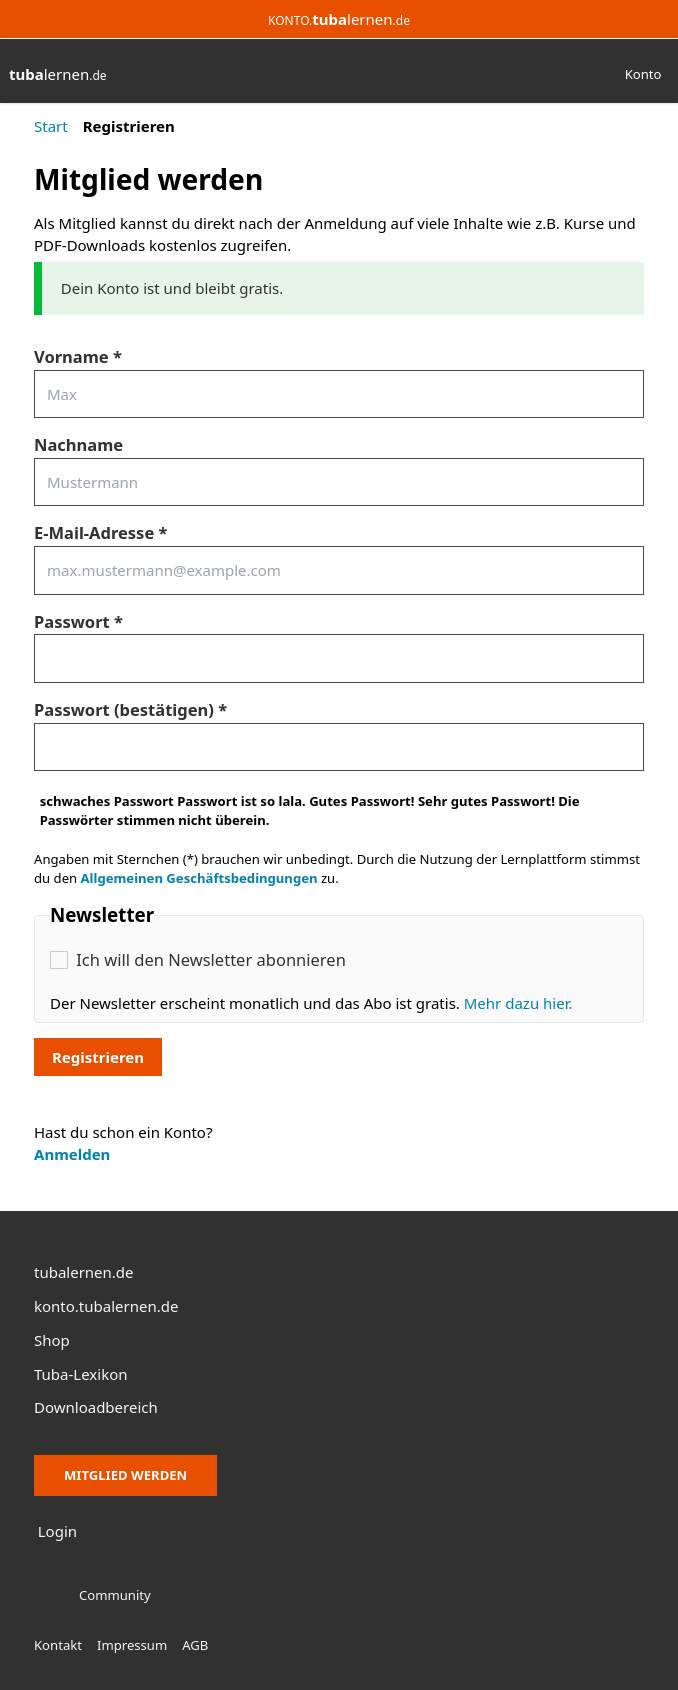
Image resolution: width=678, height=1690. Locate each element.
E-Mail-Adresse (94, 532)
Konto (643, 74)
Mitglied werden (125, 1475)
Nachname (78, 444)
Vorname (71, 356)
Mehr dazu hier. (518, 1003)
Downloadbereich (96, 1407)
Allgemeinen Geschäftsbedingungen (199, 878)
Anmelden (72, 1154)
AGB (195, 1645)
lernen (58, 74)
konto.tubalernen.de (106, 1306)
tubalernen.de (84, 1272)
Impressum (132, 1645)
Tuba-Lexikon (81, 1374)
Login (57, 1531)
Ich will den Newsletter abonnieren (211, 959)
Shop (52, 1340)
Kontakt (58, 1645)
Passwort (72, 621)
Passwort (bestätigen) (124, 709)
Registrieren (98, 1057)
